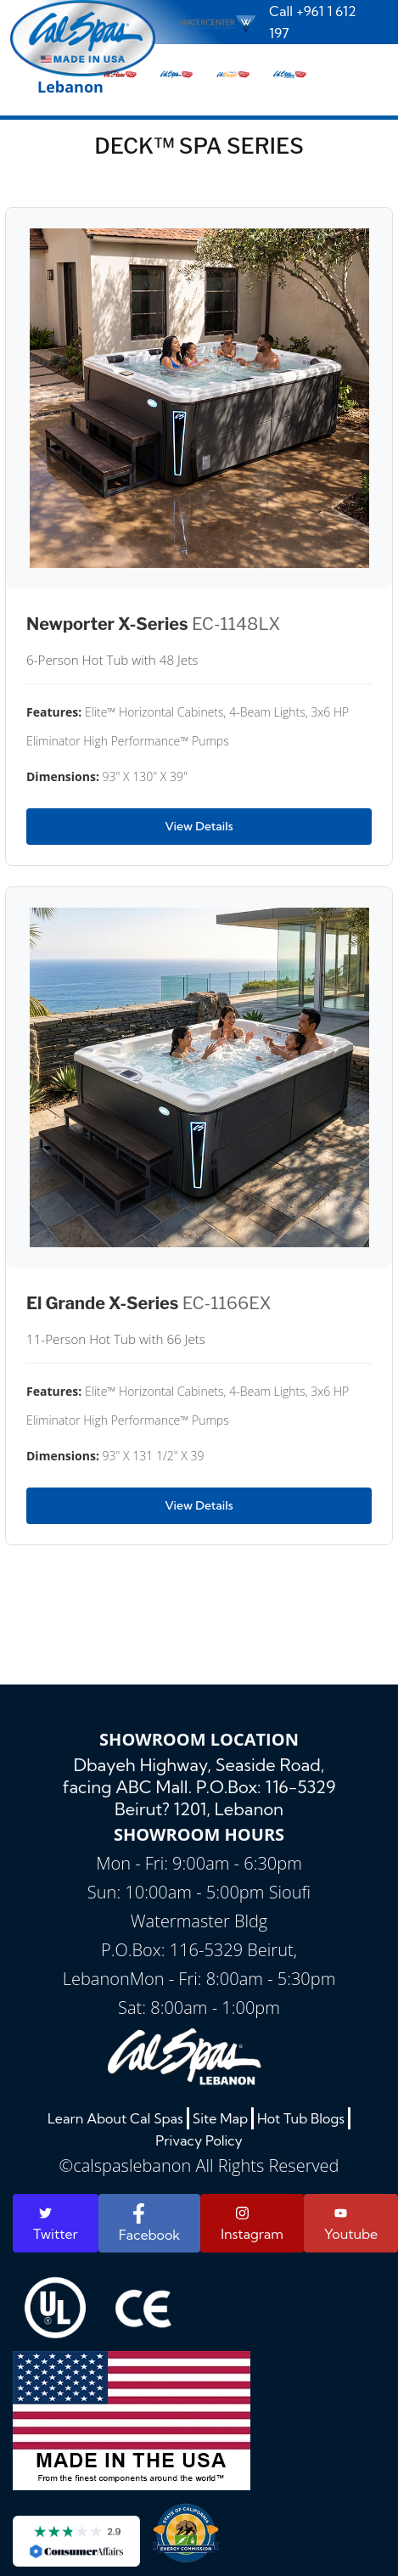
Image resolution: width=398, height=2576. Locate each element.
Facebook (149, 2223)
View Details (199, 826)
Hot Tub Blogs (301, 2118)
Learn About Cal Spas (115, 2118)
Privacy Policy (199, 2140)
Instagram (252, 2223)
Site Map (220, 2118)
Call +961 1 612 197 (312, 22)
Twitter (55, 2224)
